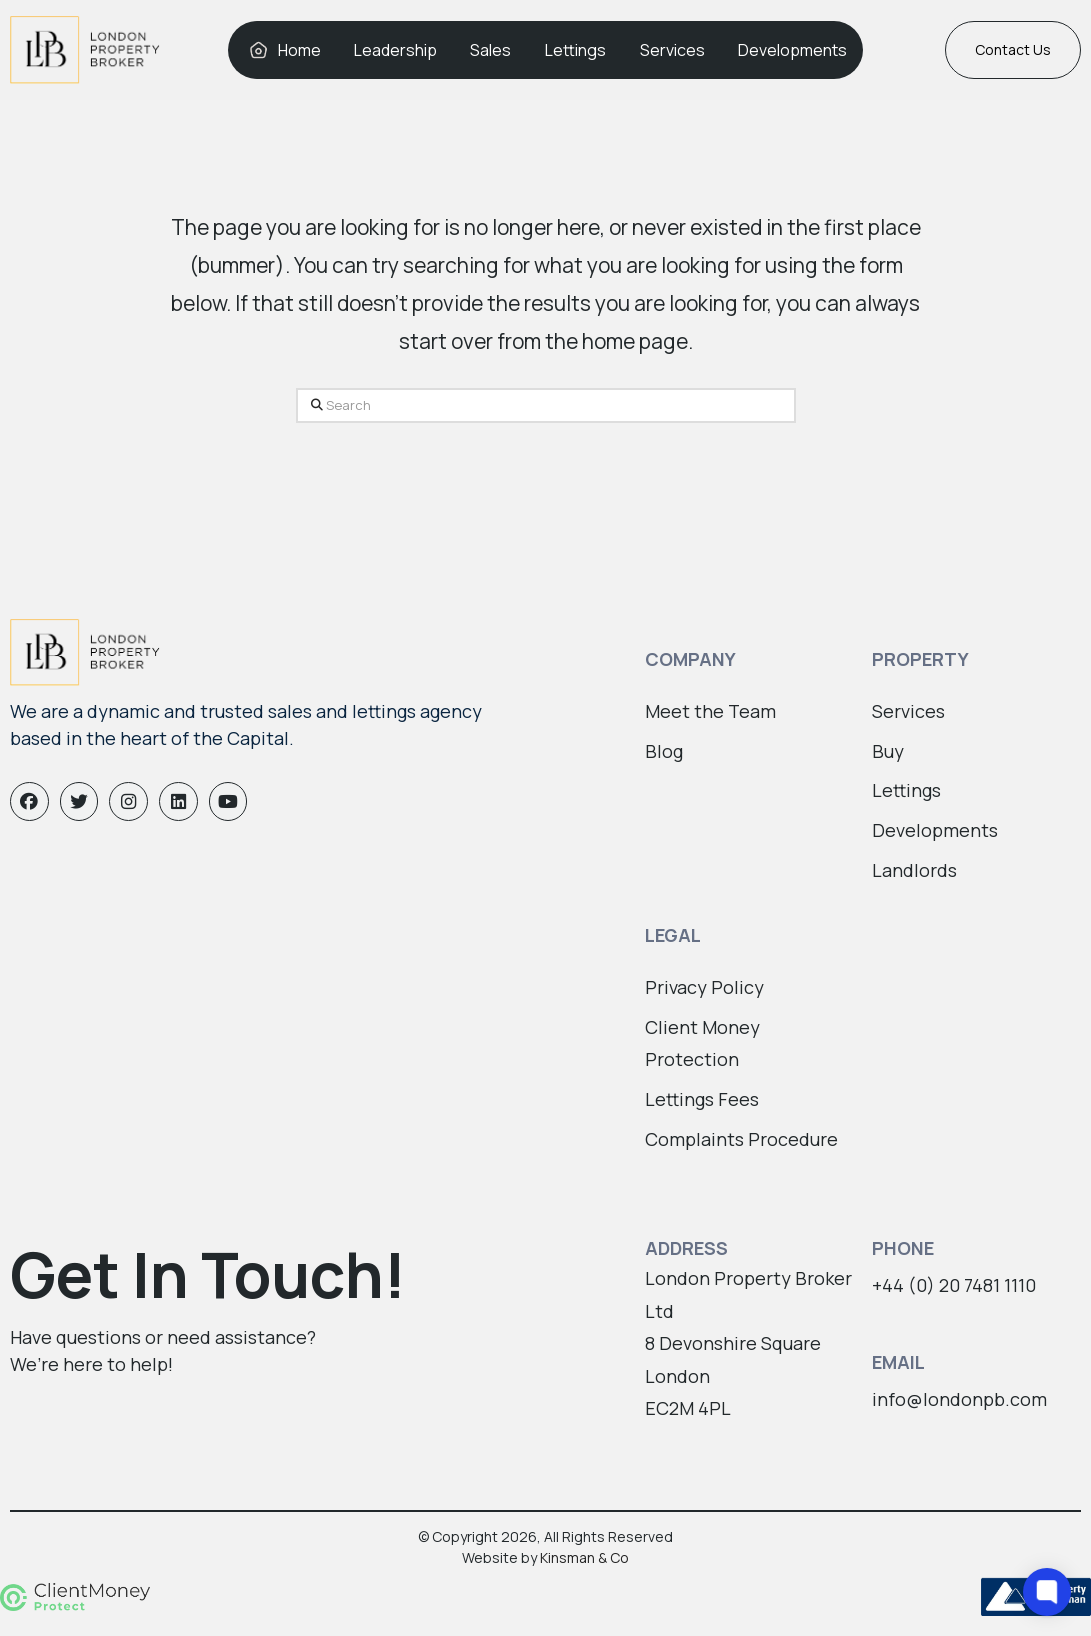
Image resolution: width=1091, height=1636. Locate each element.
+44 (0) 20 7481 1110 (954, 1285)
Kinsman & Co (584, 1557)
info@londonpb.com (959, 1399)
